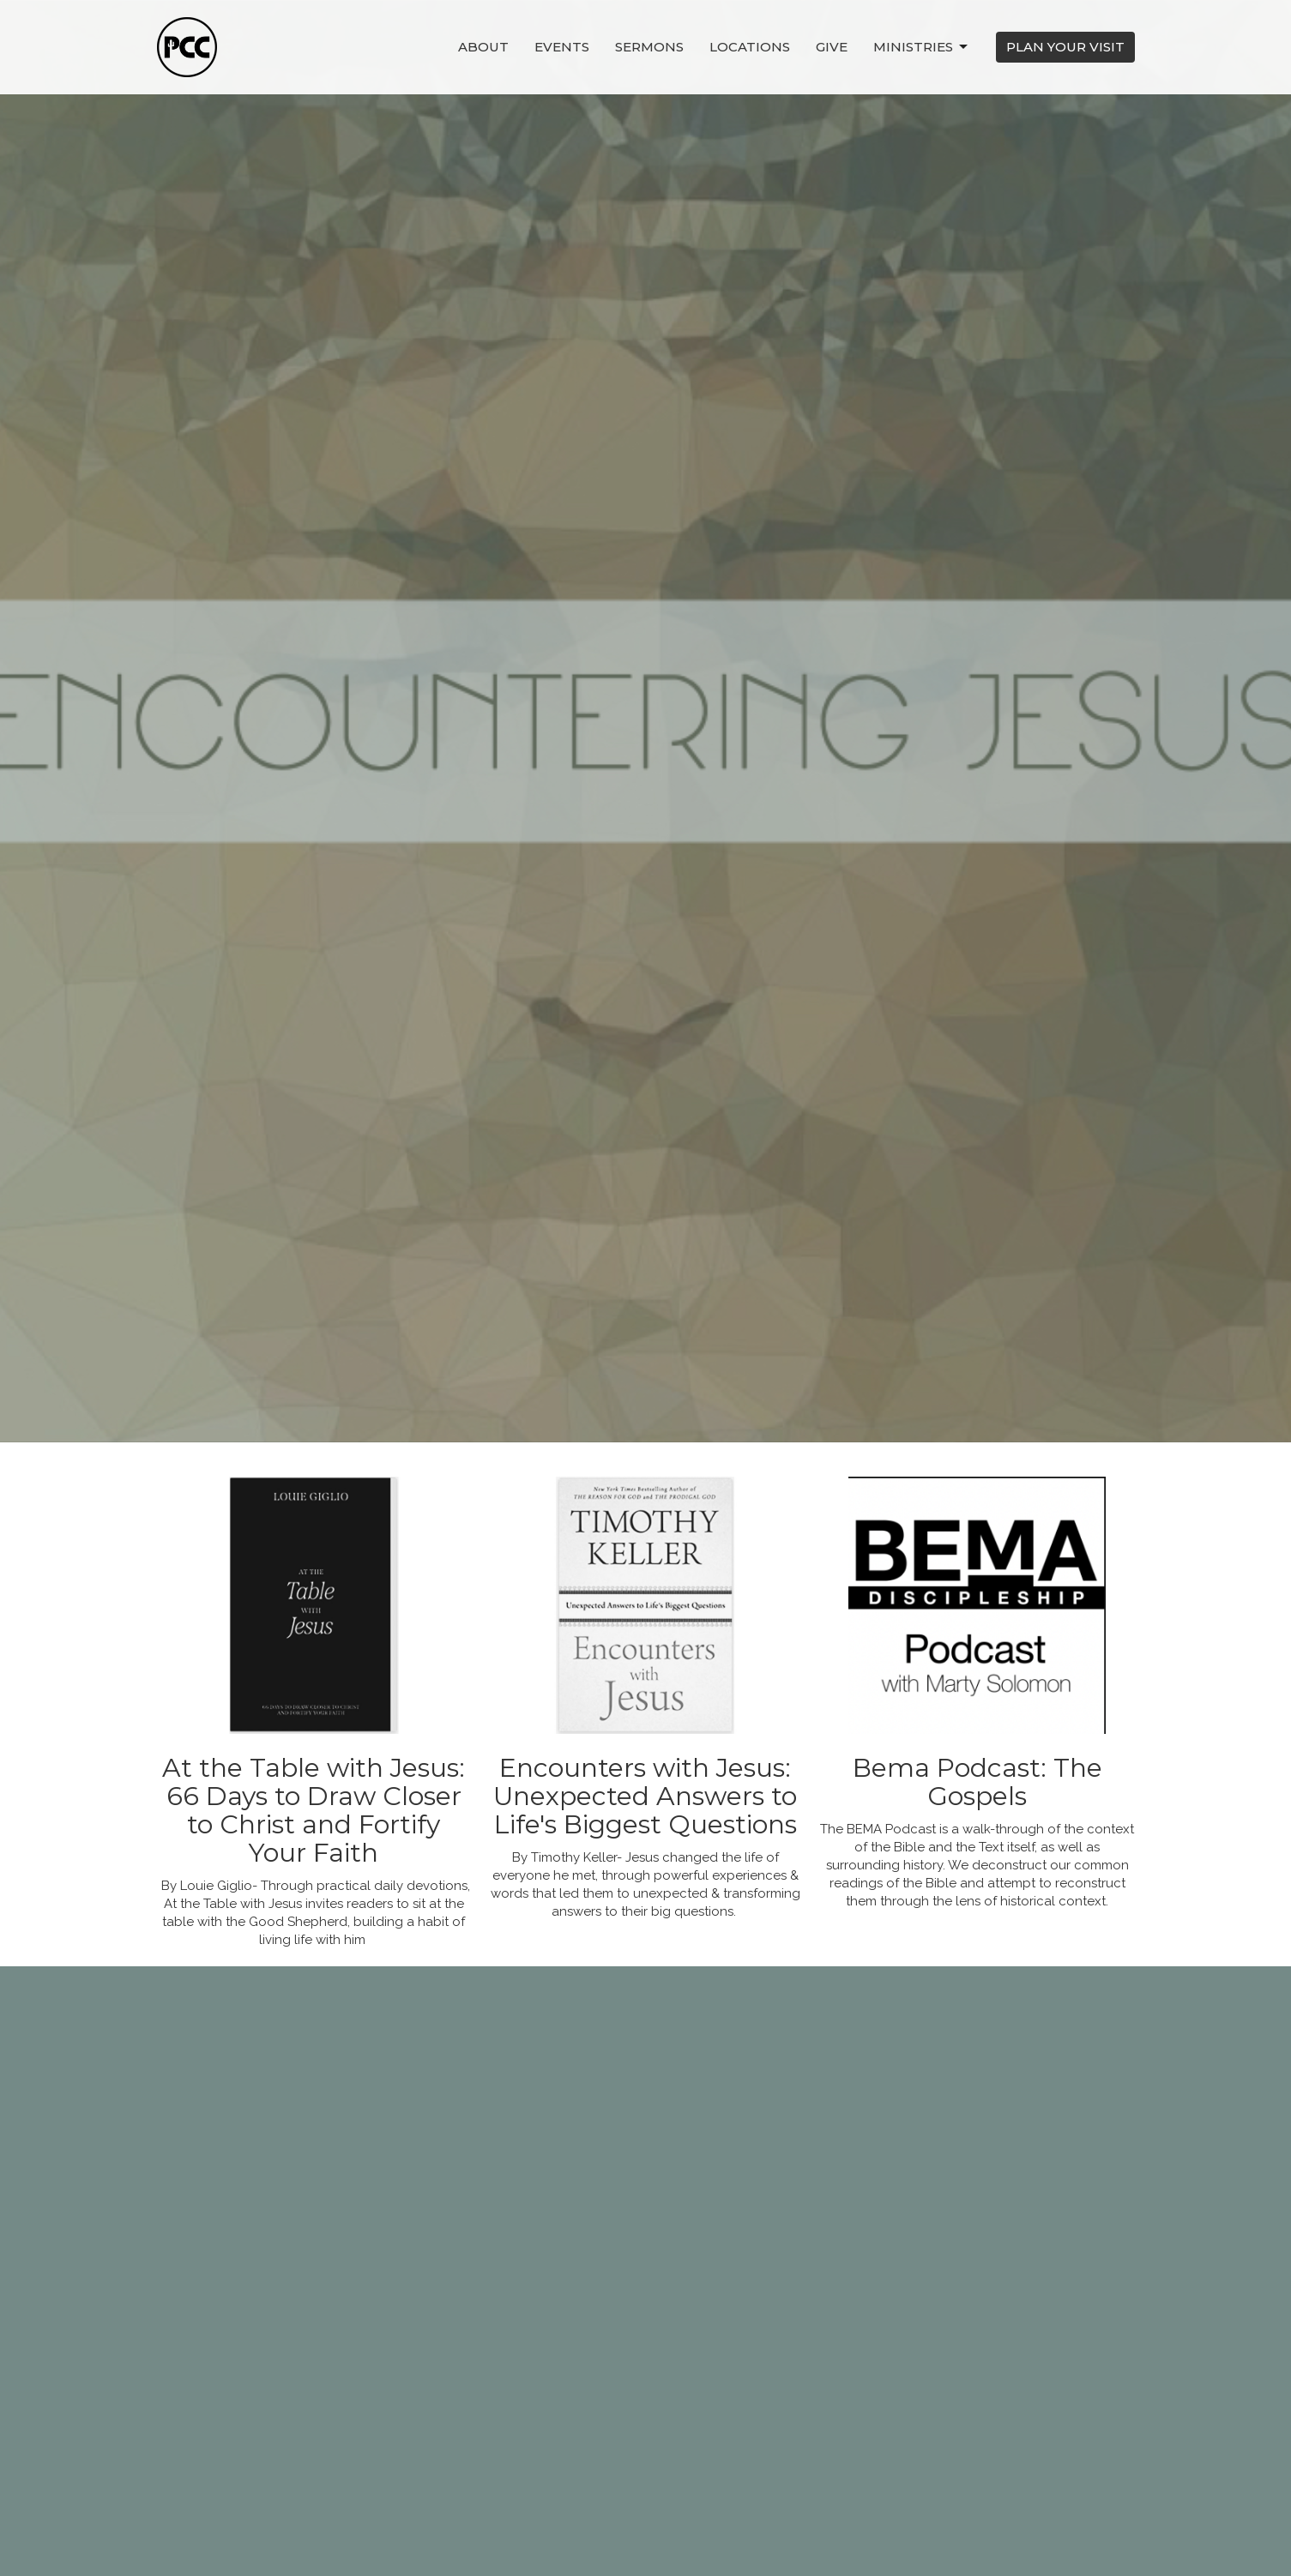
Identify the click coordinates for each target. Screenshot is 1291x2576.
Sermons (649, 47)
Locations (749, 47)
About (483, 47)
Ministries (921, 47)
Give (832, 47)
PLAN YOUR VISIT (1065, 47)
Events (561, 47)
